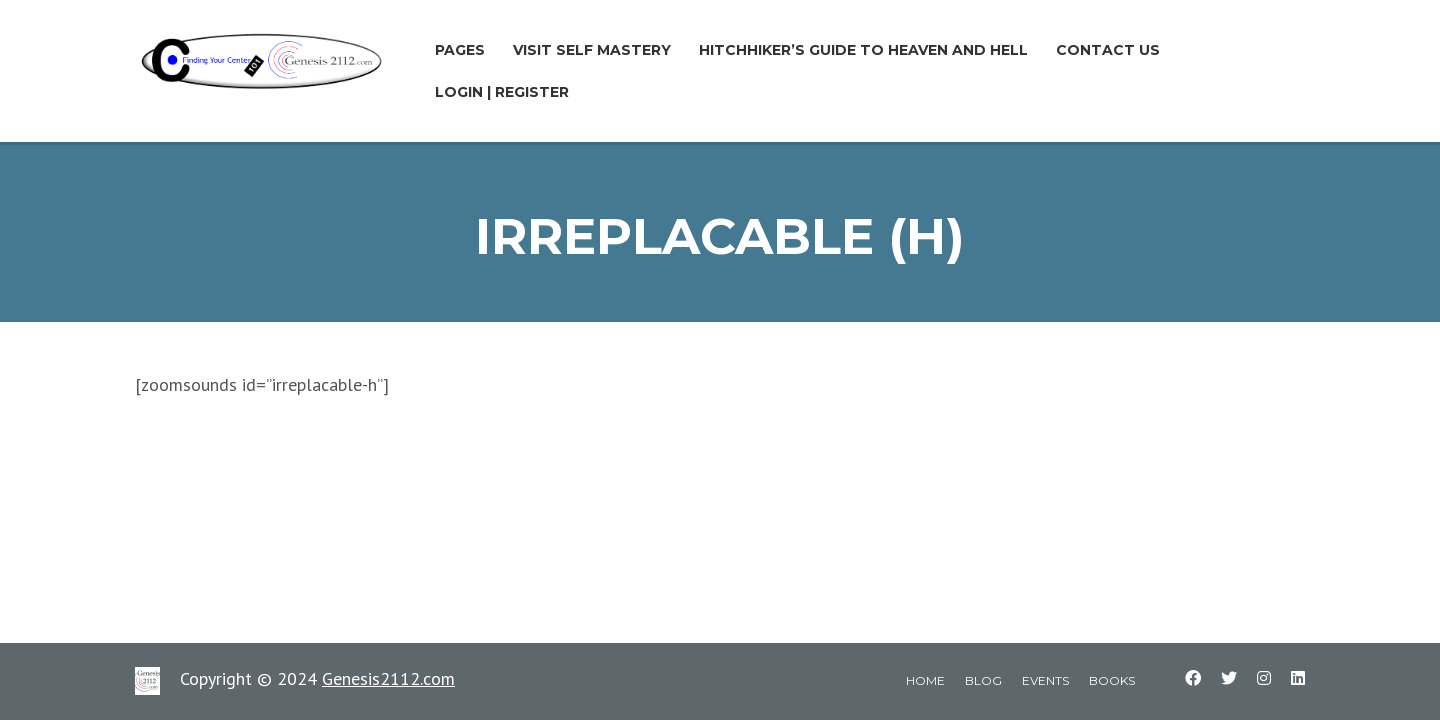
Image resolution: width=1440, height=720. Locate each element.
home (925, 680)
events (1045, 680)
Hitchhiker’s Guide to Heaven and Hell (863, 50)
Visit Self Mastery (592, 50)
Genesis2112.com (388, 678)
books (1112, 680)
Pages (460, 50)
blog (983, 680)
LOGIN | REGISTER (502, 92)
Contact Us (1108, 50)
